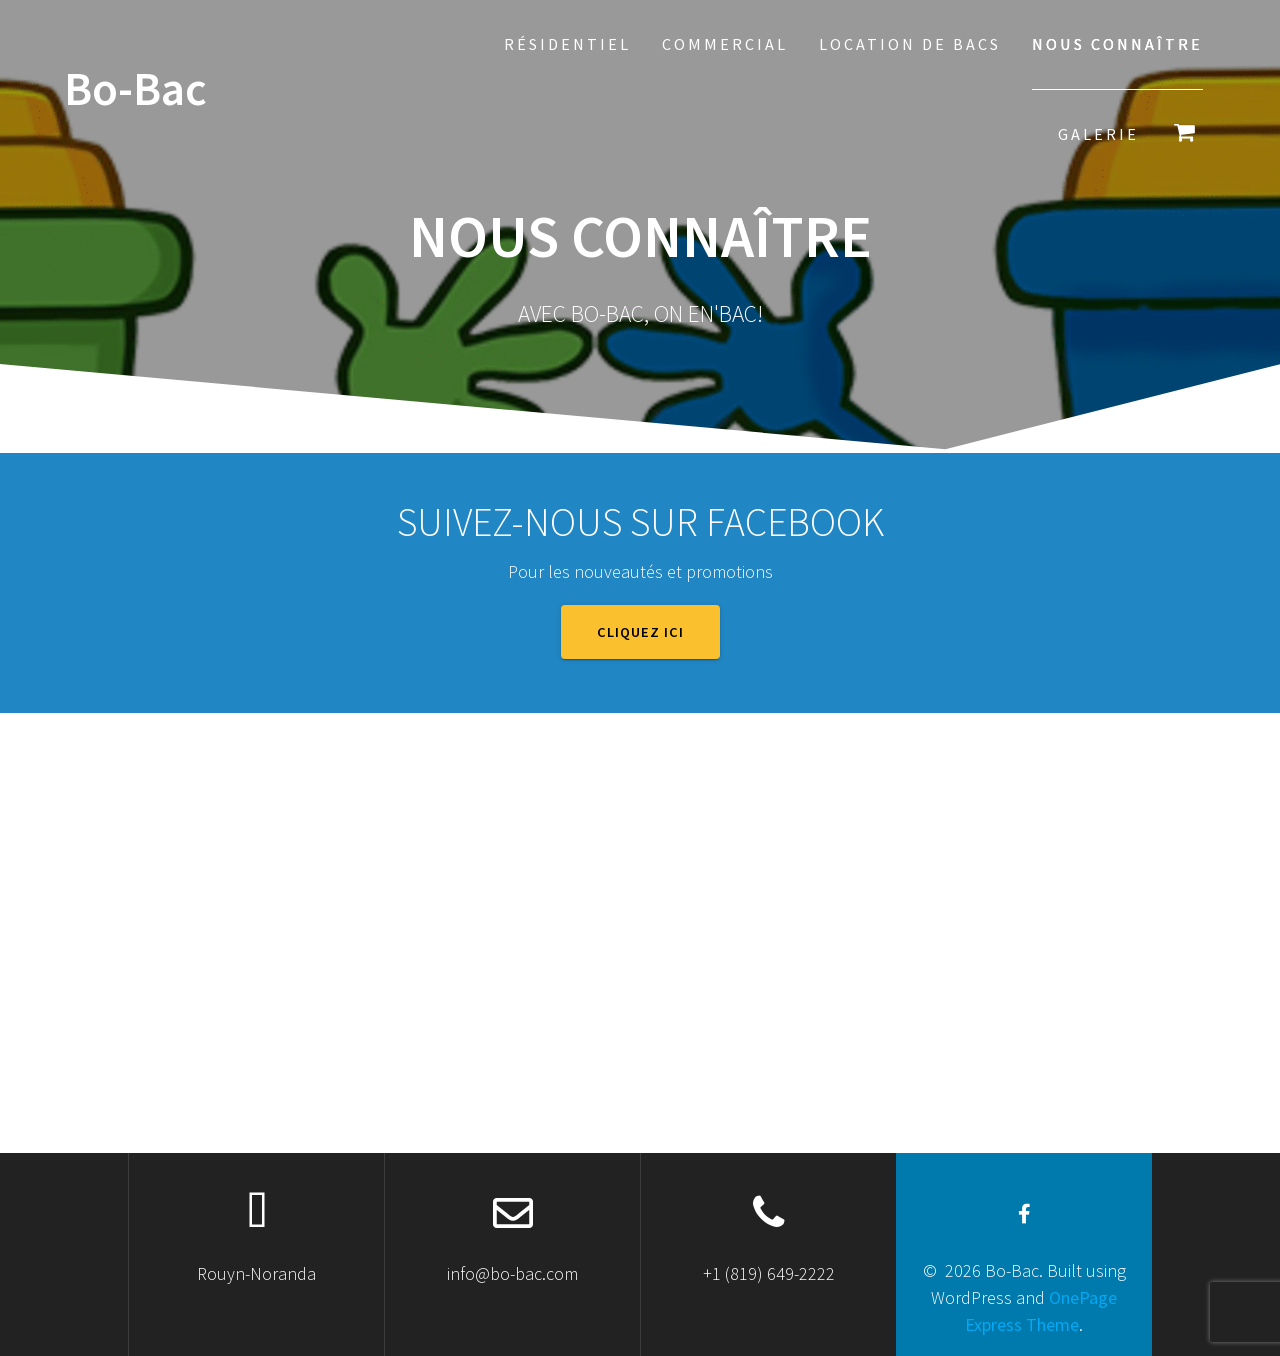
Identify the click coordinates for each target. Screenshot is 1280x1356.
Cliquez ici (640, 632)
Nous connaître (1117, 44)
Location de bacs (910, 44)
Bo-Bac (135, 89)
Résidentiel (567, 44)
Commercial (725, 44)
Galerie (1098, 134)
